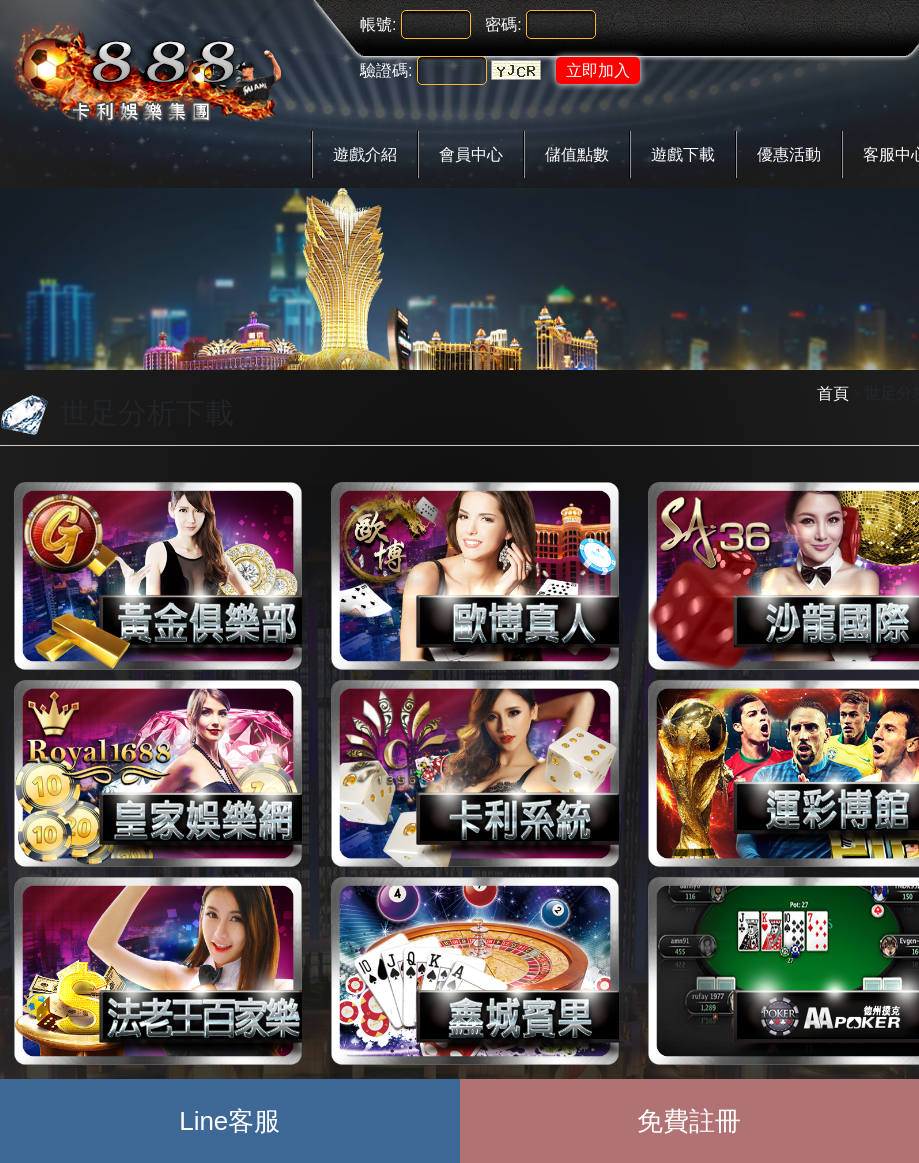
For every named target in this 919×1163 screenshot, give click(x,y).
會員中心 (471, 154)
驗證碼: (386, 70)
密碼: (503, 24)
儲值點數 (577, 154)
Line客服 (229, 1121)
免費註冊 (689, 1121)
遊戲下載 (683, 154)
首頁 (833, 393)
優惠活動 (789, 154)
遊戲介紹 (365, 154)
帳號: (378, 24)
